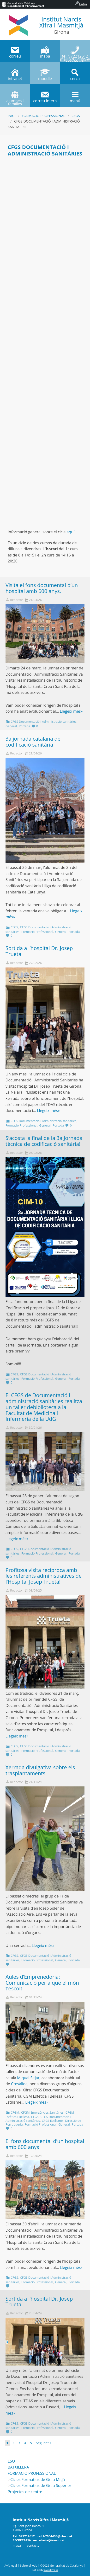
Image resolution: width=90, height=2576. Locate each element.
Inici (11, 115)
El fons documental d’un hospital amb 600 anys (45, 2144)
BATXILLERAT (19, 2467)
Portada (24, 726)
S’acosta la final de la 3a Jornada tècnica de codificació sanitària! (44, 1140)
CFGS (76, 115)
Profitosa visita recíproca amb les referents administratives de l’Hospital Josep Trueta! (44, 1575)
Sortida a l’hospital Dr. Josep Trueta (39, 951)
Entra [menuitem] (83, 4)
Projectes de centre (25, 2491)
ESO (11, 2461)
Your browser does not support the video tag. (45, 204)
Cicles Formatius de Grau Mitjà (37, 2479)
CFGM (15, 2112)
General (11, 726)
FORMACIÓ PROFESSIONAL (32, 2473)
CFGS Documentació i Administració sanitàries (43, 721)
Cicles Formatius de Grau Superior (40, 2485)
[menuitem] (23, 4)
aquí (71, 531)
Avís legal (11, 2566)
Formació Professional (43, 115)
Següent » (43, 2443)
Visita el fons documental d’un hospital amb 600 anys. (42, 588)
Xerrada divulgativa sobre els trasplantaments (40, 1770)
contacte (33, 2545)
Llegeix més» (71, 711)
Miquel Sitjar (28, 2077)
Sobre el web (28, 2566)
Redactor (16, 599)
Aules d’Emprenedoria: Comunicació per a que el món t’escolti (42, 1982)
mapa (17, 2545)
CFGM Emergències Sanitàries (42, 2112)
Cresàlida (19, 2083)
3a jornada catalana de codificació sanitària (33, 741)
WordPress (50, 2570)
